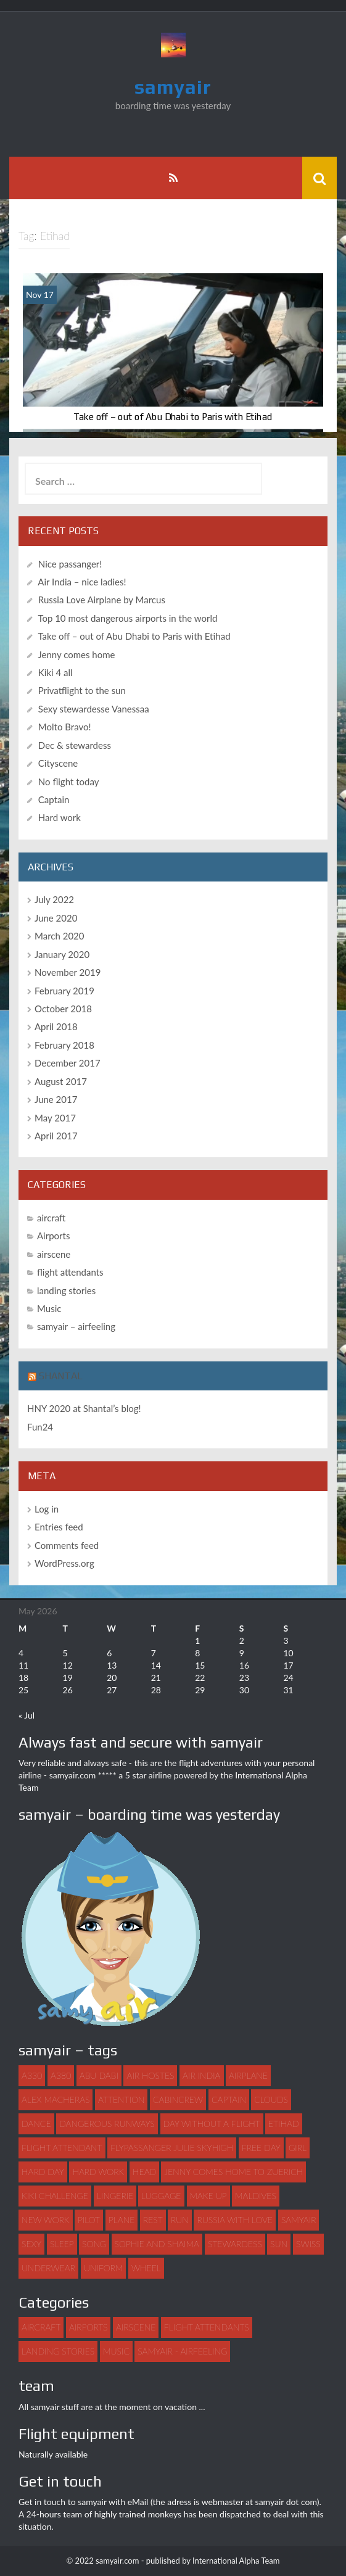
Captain (54, 799)
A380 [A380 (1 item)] (61, 2075)
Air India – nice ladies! (82, 581)
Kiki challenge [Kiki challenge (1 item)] (55, 2195)
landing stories (66, 1290)
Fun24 (40, 1426)
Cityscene (58, 763)
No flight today (68, 781)
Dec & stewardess (74, 745)
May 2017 (55, 1117)
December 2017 (68, 1062)
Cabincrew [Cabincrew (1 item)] (178, 2099)
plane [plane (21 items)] (121, 2220)
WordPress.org (64, 1563)
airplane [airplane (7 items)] (248, 2075)
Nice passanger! (70, 563)
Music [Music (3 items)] (116, 2351)
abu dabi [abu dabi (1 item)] (99, 2075)
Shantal (61, 1376)
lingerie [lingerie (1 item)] (115, 2195)
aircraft (51, 1217)
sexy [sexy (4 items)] (31, 2244)
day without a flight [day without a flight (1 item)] (211, 2123)
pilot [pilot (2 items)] (89, 2220)
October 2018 (63, 1008)
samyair (173, 86)
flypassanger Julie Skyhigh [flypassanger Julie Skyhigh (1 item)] (171, 2147)
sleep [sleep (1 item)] (62, 2244)
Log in (47, 1508)
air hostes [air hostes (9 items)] (150, 2075)
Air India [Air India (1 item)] (201, 2075)
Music (49, 1308)
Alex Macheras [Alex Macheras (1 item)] (55, 2099)
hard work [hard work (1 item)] (98, 2171)
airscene (53, 1254)
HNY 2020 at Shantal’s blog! (84, 1408)
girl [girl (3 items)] (298, 2147)
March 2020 (59, 935)
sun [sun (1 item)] (278, 2244)
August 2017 (61, 1081)
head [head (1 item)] (144, 2171)
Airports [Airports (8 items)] (88, 2327)
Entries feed (59, 1526)
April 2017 (56, 1135)
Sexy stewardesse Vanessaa (93, 708)
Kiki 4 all (55, 672)
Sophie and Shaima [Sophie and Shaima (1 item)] (157, 2244)
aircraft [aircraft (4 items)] (41, 2327)
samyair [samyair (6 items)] (298, 2220)
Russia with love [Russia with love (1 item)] (235, 2220)
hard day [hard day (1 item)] (43, 2171)
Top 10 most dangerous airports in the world (127, 618)
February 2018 (64, 1045)
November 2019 (68, 972)
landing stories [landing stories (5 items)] (58, 2351)
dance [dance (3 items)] (36, 2123)
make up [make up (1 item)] (208, 2195)
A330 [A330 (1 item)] (32, 2075)
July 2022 (54, 899)
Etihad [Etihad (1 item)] (283, 2123)
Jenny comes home (76, 654)
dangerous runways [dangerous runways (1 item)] (107, 2123)
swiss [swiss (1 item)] (308, 2244)
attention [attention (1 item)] (121, 2099)
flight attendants (70, 1272)
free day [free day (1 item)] (261, 2147)
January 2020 (62, 954)
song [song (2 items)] (94, 2244)
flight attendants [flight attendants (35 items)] (206, 2327)
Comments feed (67, 1545)
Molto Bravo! (64, 726)
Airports (53, 1235)
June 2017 (56, 1099)
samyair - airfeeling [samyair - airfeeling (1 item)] (182, 2351)
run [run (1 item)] (180, 2220)
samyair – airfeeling (76, 1326)
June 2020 (56, 917)
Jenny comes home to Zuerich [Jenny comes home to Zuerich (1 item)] (233, 2171)
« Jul (27, 1715)
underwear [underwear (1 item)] (48, 2268)
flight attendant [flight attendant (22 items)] (62, 2147)
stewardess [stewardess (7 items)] (235, 2244)
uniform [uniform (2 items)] (103, 2268)
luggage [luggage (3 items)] (161, 2195)
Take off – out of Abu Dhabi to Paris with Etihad (172, 417)
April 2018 (56, 1026)
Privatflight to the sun (82, 690)
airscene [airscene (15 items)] (135, 2327)
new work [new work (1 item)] (46, 2220)
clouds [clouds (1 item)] (271, 2099)
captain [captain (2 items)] (229, 2099)
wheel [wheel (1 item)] (146, 2268)
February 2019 (64, 990)
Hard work (59, 817)
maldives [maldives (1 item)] (255, 2195)
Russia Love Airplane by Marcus (101, 599)
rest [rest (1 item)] (153, 2220)
